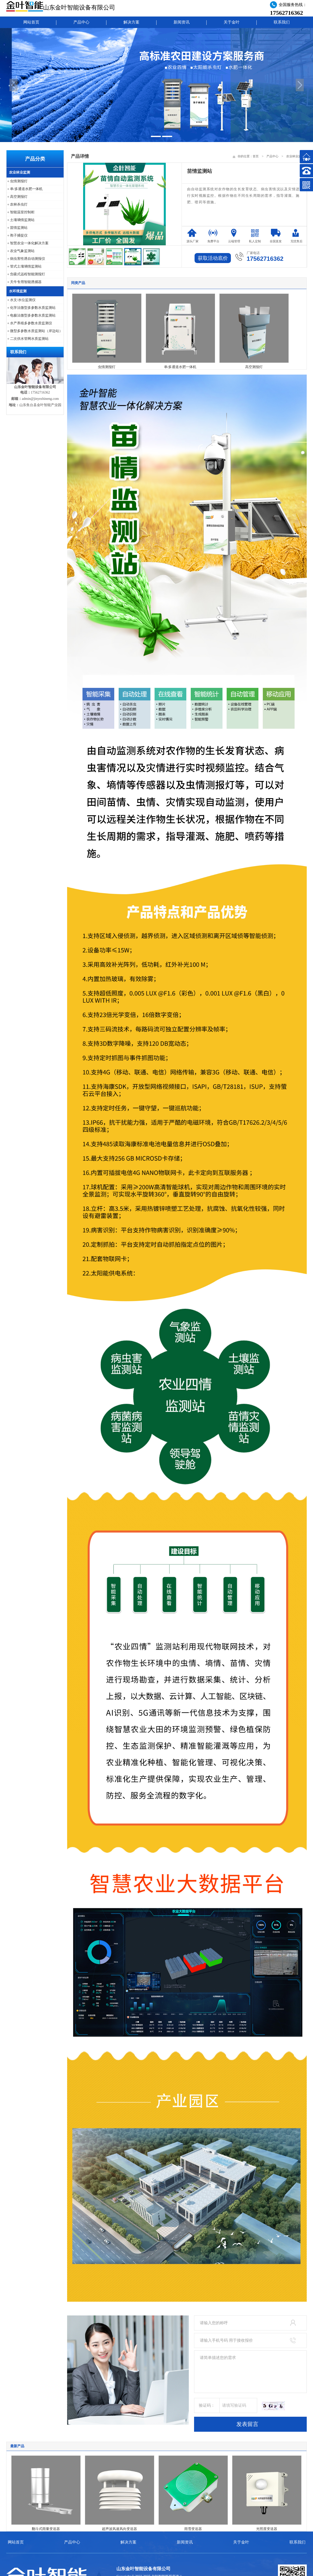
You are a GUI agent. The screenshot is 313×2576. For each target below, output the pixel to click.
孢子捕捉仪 (19, 235)
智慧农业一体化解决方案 (29, 243)
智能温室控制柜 (22, 212)
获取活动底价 (213, 259)
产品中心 (81, 22)
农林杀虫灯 (19, 204)
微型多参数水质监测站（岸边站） (36, 331)
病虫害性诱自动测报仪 (27, 259)
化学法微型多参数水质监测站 (33, 308)
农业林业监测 (19, 172)
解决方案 (131, 22)
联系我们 (282, 22)
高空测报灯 (19, 197)
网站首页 (31, 22)
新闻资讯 (182, 22)
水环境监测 (18, 291)
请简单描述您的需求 (250, 2371)
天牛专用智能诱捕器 (26, 282)
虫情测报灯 (19, 181)
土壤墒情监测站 (22, 220)
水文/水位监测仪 (23, 300)
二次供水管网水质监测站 (29, 339)
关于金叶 (232, 22)
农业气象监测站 (22, 251)
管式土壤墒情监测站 (26, 266)
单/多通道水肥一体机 (26, 189)
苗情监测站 (19, 228)
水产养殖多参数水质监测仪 (31, 323)
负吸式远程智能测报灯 (27, 274)
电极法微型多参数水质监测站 (33, 315)
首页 (256, 156)
